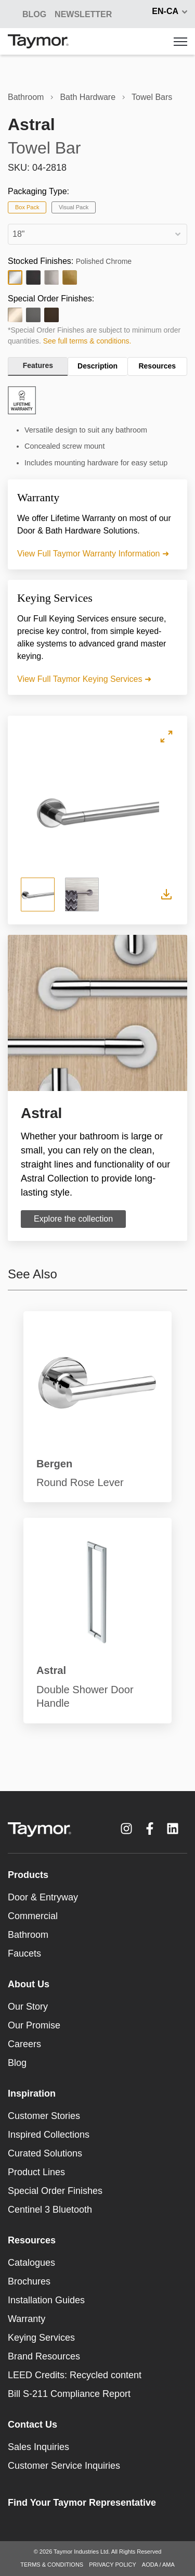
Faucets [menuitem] (24, 1953)
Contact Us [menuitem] (32, 2424)
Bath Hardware (87, 97)
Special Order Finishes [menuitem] (55, 2191)
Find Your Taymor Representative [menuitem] (82, 2502)
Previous (28, 811)
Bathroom (26, 97)
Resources (157, 366)
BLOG (34, 14)
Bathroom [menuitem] (28, 1935)
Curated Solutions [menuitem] (45, 2153)
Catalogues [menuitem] (31, 2262)
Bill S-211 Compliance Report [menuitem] (69, 2394)
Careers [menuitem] (24, 2044)
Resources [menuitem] (32, 2240)
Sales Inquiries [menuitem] (38, 2447)
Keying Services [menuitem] (41, 2337)
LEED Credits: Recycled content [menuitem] (74, 2375)
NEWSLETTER (83, 14)
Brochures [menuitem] (29, 2281)
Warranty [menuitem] (26, 2319)
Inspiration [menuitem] (32, 2093)
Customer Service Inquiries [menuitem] (64, 2465)
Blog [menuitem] (17, 2063)
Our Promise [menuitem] (34, 2025)
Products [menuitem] (28, 1875)
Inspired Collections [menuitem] (48, 2134)
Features (38, 365)
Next (167, 811)
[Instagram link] (126, 1828)
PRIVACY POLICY (112, 2564)
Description (97, 366)
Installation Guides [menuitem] (46, 2300)
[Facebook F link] (150, 1828)
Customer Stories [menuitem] (44, 2116)
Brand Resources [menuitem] (44, 2356)
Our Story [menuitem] (28, 2006)
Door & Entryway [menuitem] (43, 1897)
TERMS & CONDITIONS (51, 2564)
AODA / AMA (158, 2564)
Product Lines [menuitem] (36, 2172)
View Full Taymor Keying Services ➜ (84, 679)
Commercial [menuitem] (33, 1916)
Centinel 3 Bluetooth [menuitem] (50, 2209)
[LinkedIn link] (172, 1828)
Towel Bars (152, 97)
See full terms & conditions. (87, 341)
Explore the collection (73, 1218)
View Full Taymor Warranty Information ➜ (93, 553)
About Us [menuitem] (28, 1984)
